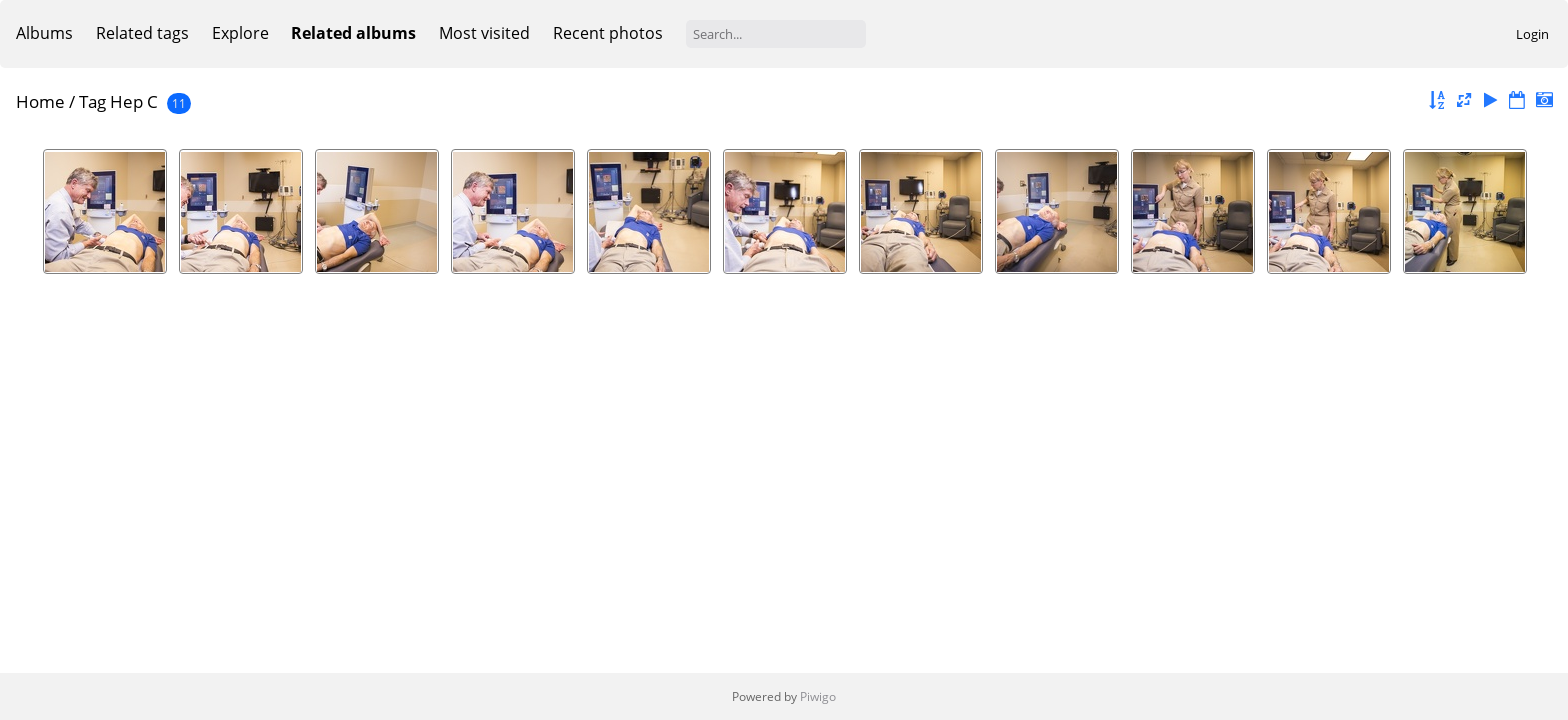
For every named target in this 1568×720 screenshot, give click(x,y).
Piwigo (818, 696)
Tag (92, 101)
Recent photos (608, 33)
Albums (44, 33)
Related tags (142, 33)
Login (1532, 34)
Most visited (484, 33)
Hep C (134, 101)
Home (40, 101)
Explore (240, 33)
